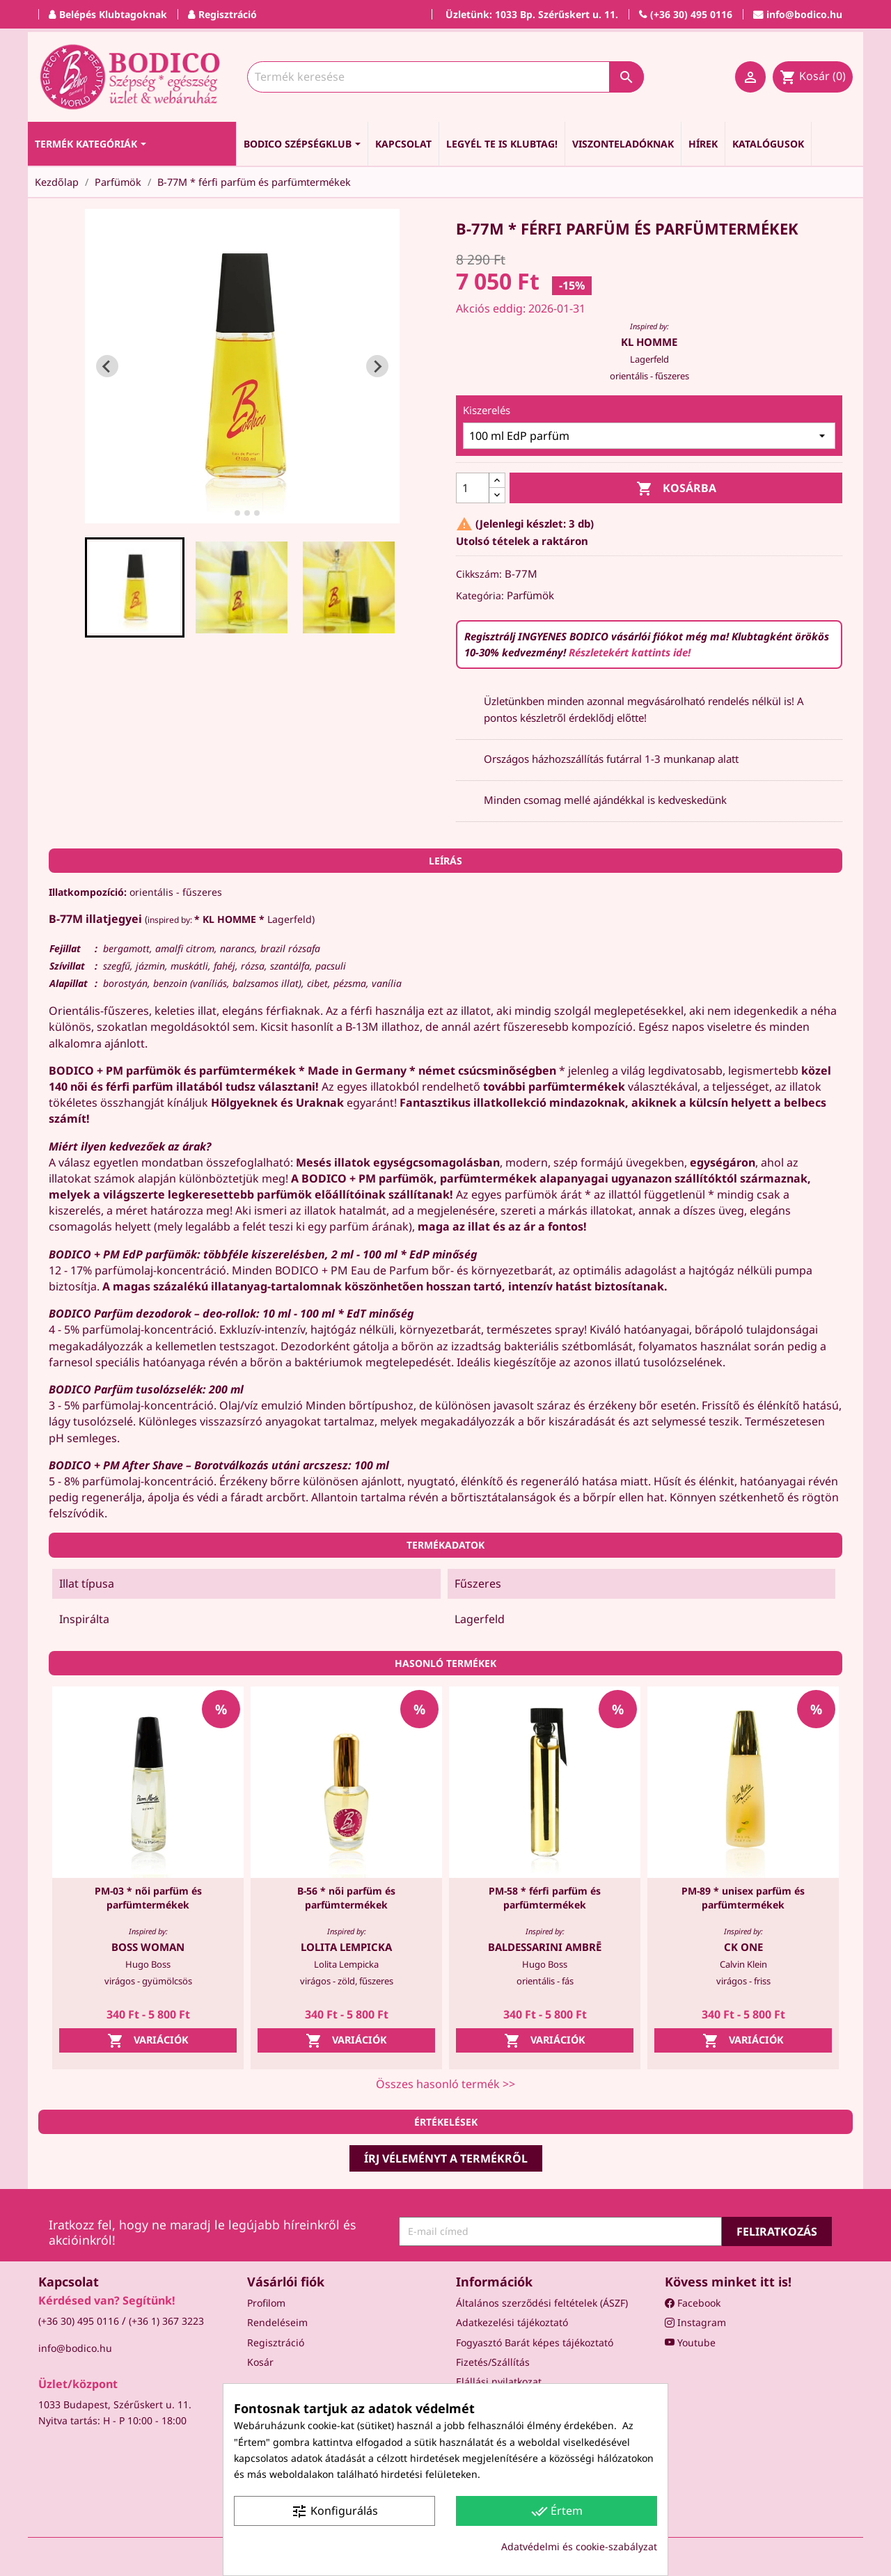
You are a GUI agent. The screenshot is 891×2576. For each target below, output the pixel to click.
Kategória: (480, 595)
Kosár (260, 2362)
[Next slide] (377, 366)
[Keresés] (445, 77)
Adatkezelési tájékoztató (512, 2322)
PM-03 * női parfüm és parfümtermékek (148, 1897)
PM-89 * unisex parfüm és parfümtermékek (743, 1897)
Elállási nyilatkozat (499, 2381)
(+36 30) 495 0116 (78, 2321)
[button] (135, 587)
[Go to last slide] (107, 366)
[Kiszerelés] (649, 435)
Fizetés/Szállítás (493, 2362)
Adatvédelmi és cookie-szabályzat (579, 2546)
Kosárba (676, 489)
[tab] (227, 513)
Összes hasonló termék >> (445, 2084)
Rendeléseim (277, 2322)
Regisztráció (275, 2342)
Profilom (266, 2302)
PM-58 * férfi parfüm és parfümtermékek (545, 1897)
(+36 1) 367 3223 (166, 2321)
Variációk (148, 2040)
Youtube (690, 2342)
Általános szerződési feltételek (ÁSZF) (542, 2302)
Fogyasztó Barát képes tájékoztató (534, 2342)
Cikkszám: (479, 573)
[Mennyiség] (472, 488)
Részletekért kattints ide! (630, 652)
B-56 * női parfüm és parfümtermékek (346, 1897)
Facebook (692, 2302)
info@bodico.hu (75, 2348)
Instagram (695, 2322)
